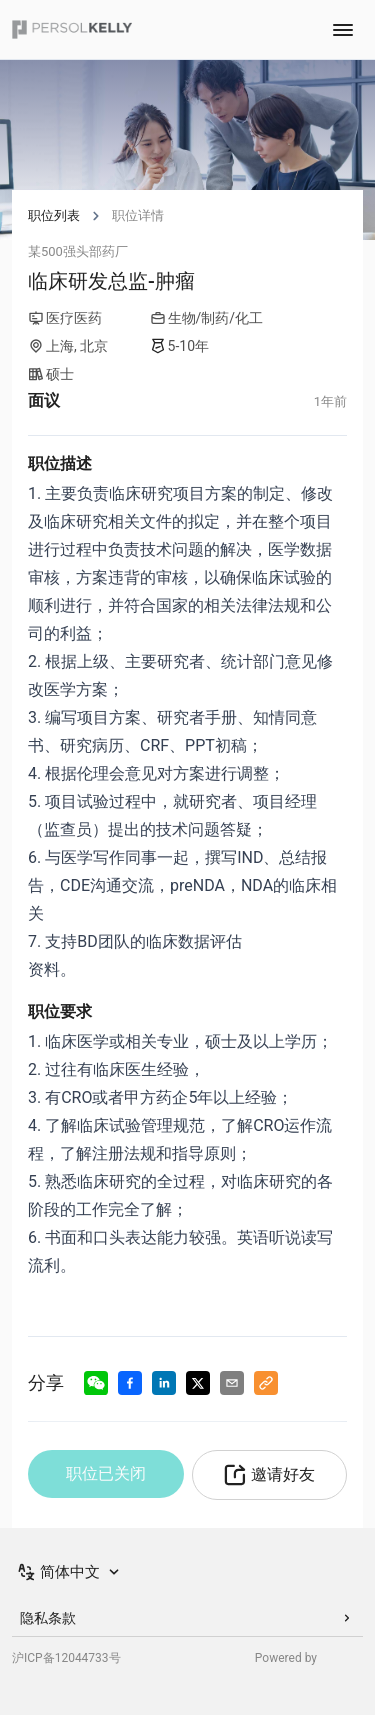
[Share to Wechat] (96, 1383)
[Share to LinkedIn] (164, 1383)
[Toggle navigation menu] (343, 30)
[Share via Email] (232, 1383)
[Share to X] (198, 1383)
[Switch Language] (70, 1572)
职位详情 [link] (138, 215)
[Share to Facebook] (130, 1383)
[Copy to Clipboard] (266, 1383)
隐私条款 (187, 1618)
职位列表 (54, 215)
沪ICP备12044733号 (66, 1658)
